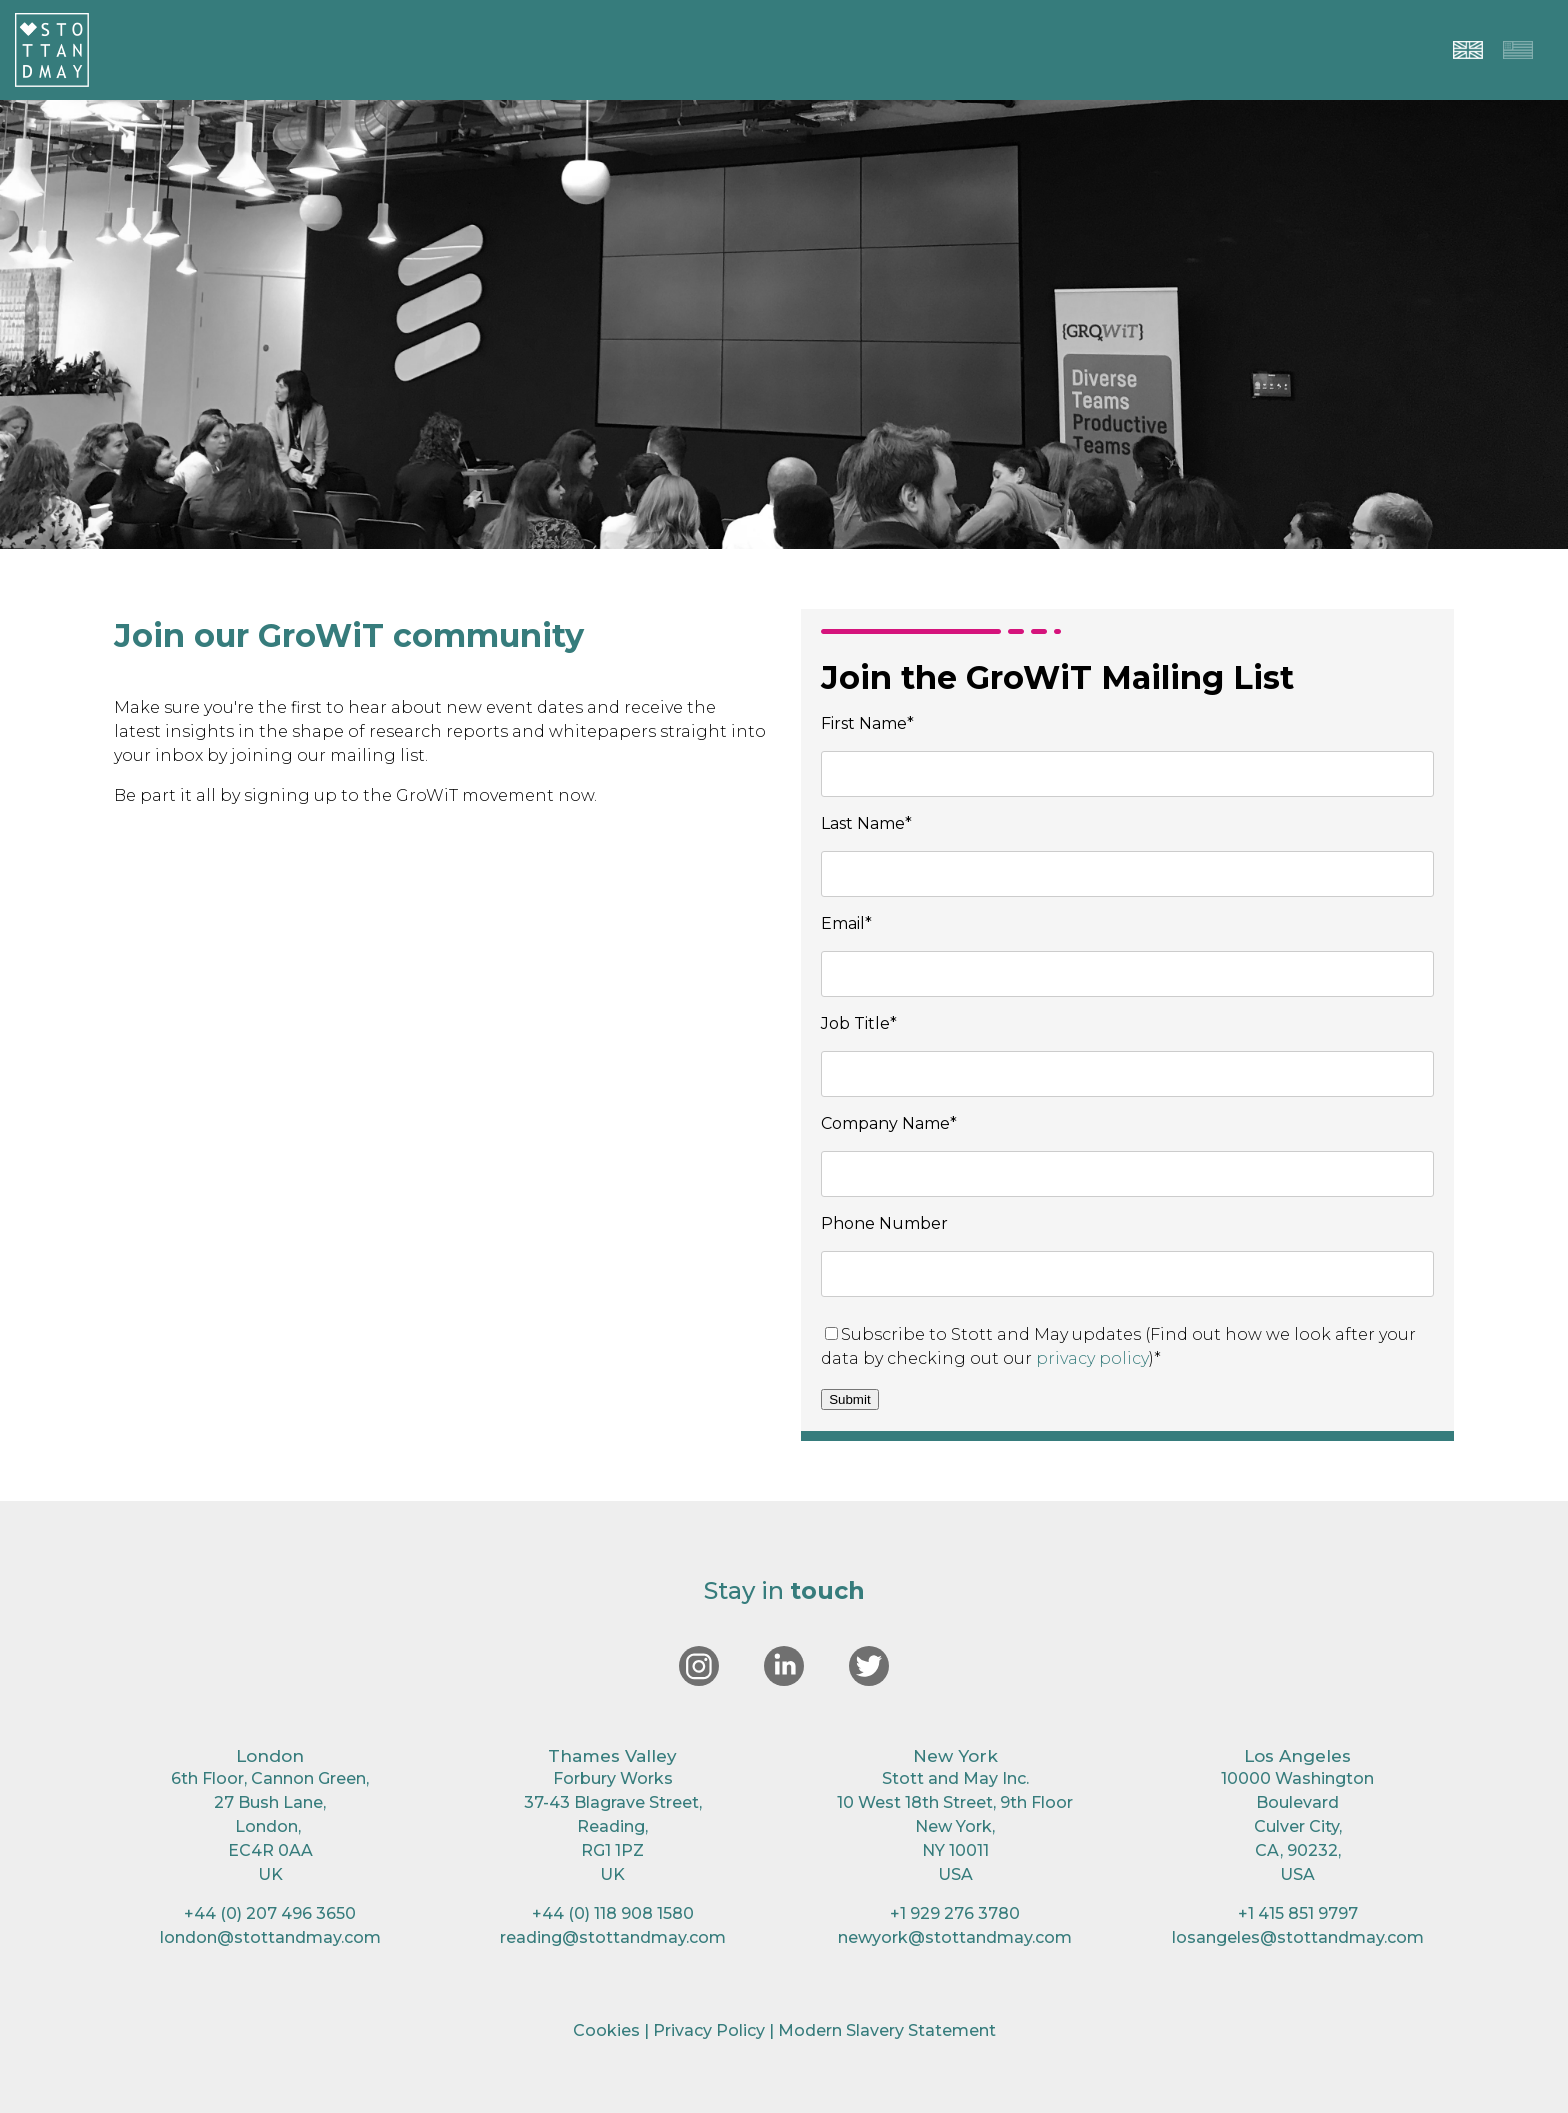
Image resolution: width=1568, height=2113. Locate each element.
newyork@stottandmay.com (955, 1937)
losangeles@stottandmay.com (1298, 1937)
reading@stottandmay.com (613, 1937)
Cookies (606, 2030)
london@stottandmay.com (270, 1937)
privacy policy (1092, 1358)
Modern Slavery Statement (887, 2030)
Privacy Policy (709, 2030)
